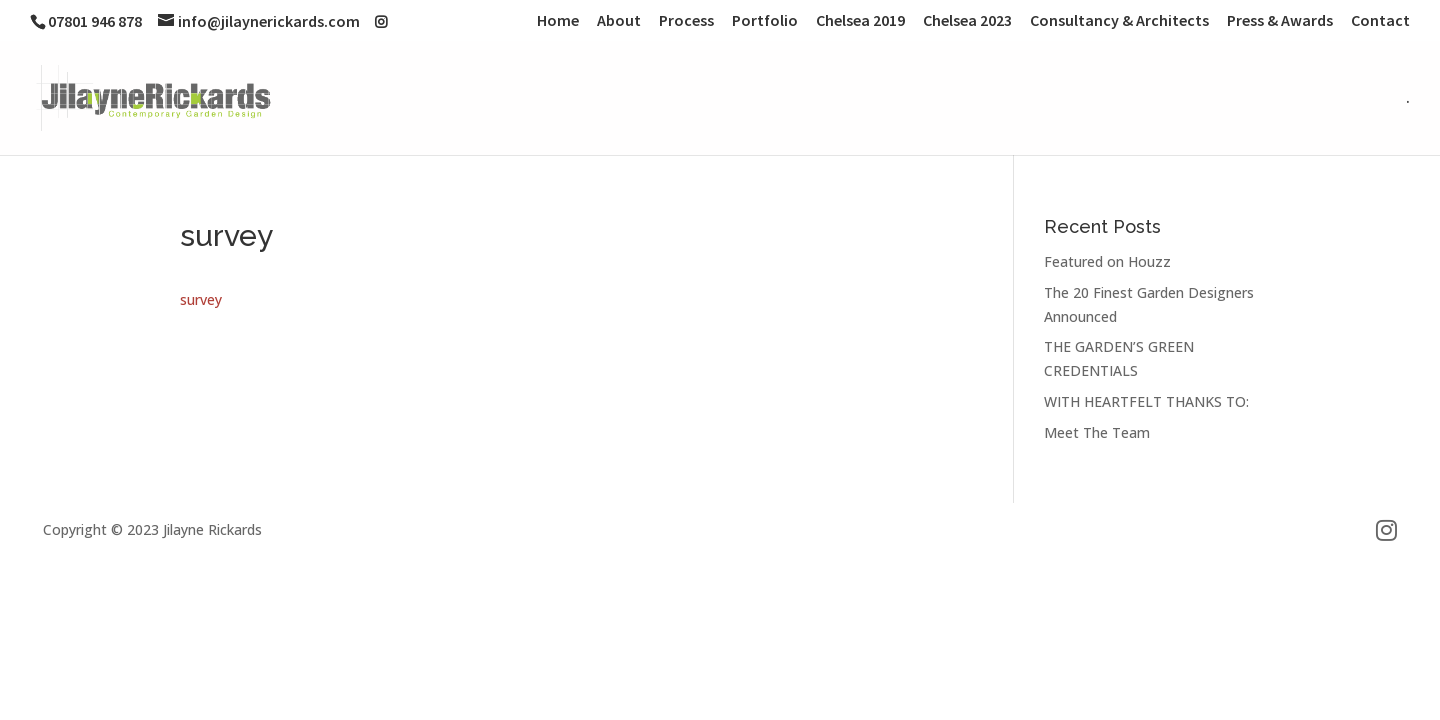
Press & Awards (1280, 21)
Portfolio (765, 21)
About (619, 21)
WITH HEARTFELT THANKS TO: (1146, 401)
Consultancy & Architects (1119, 21)
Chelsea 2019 (860, 21)
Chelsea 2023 (967, 21)
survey (201, 299)
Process (686, 21)
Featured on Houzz (1107, 261)
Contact (1380, 21)
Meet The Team (1097, 432)
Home (558, 21)
